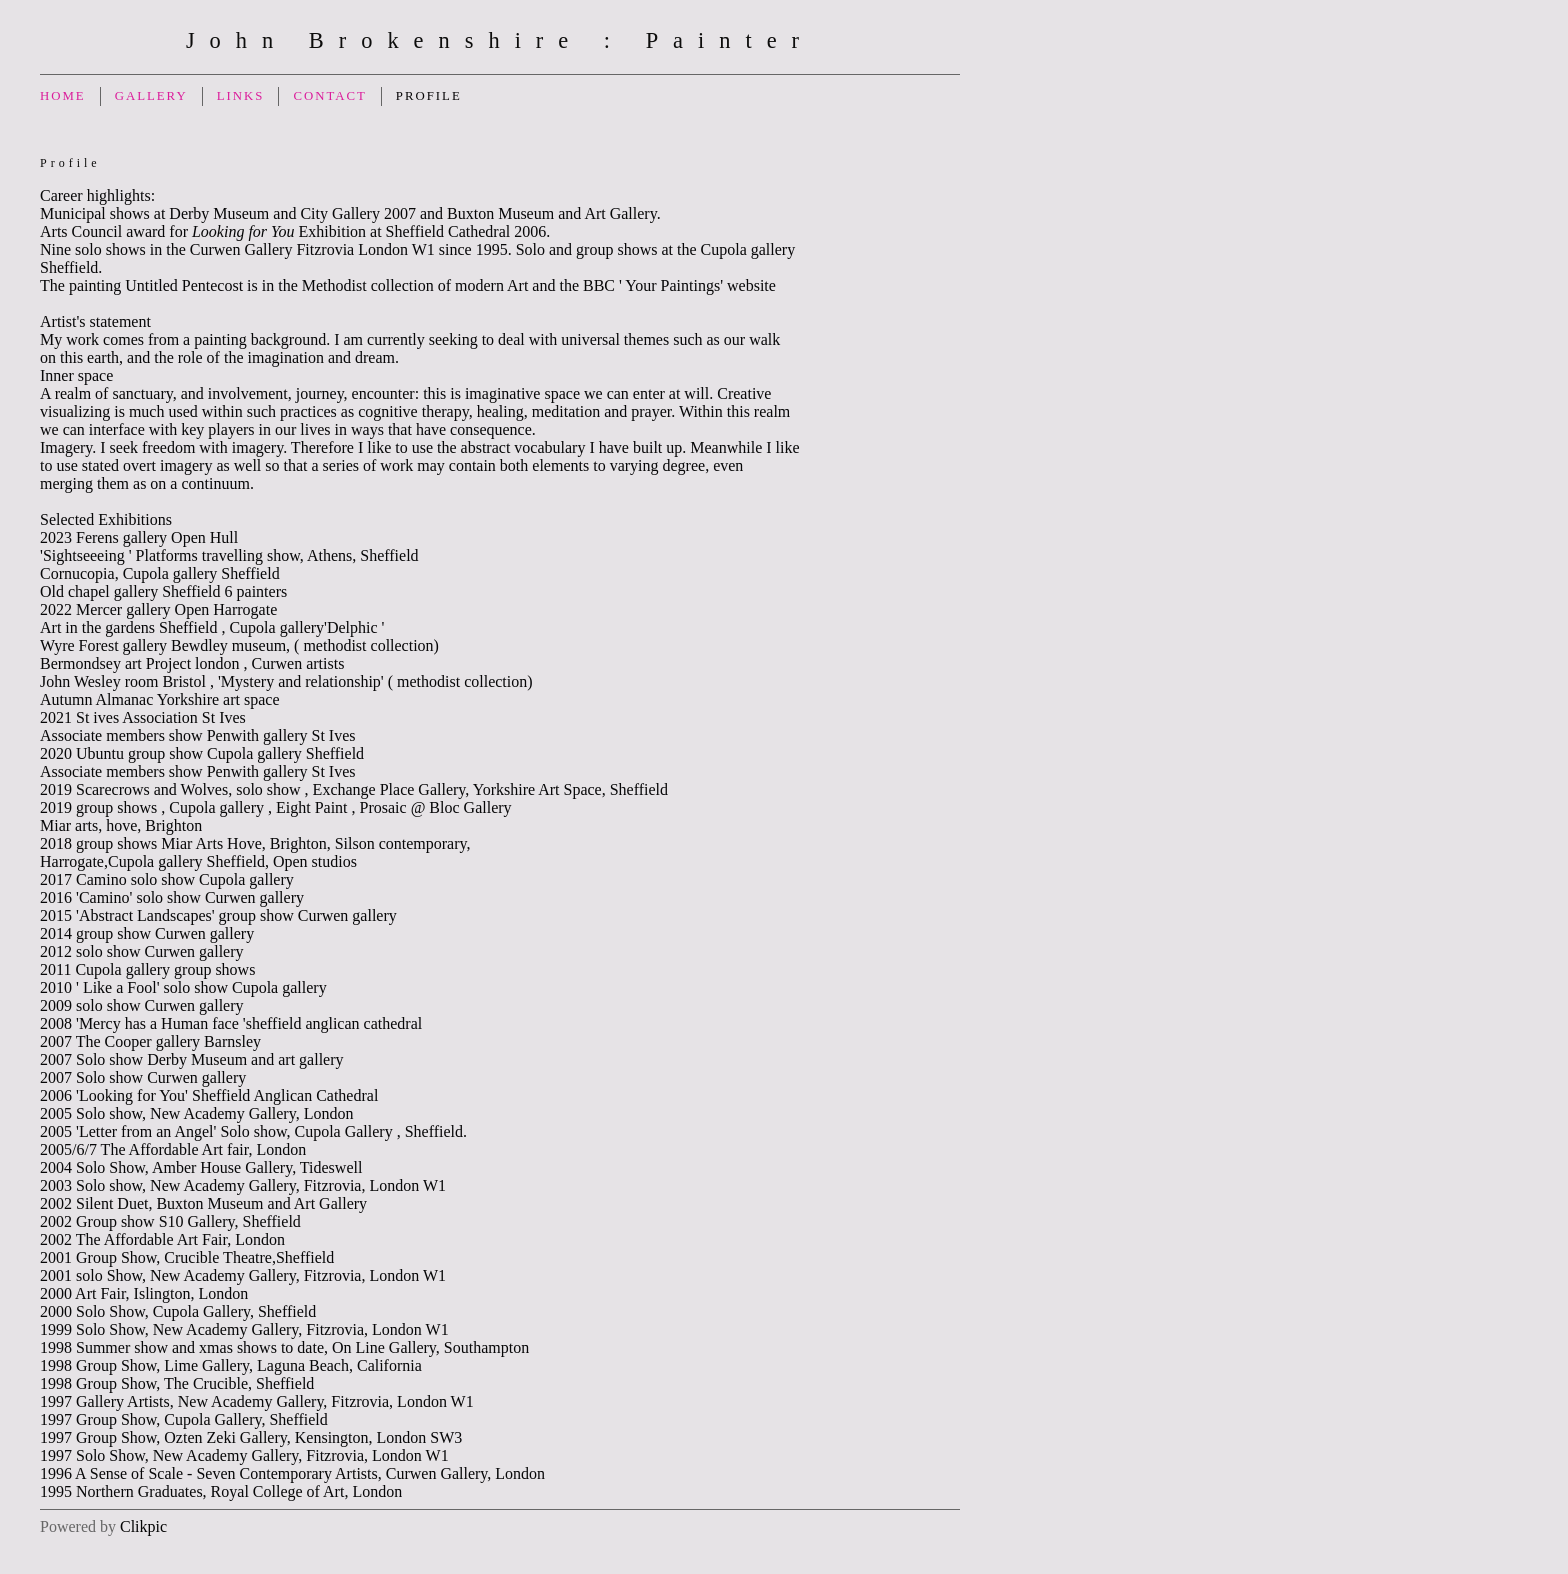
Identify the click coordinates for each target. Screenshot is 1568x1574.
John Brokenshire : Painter (500, 40)
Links (241, 96)
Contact (329, 96)
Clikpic (143, 1526)
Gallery (151, 96)
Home (63, 96)
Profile (429, 96)
